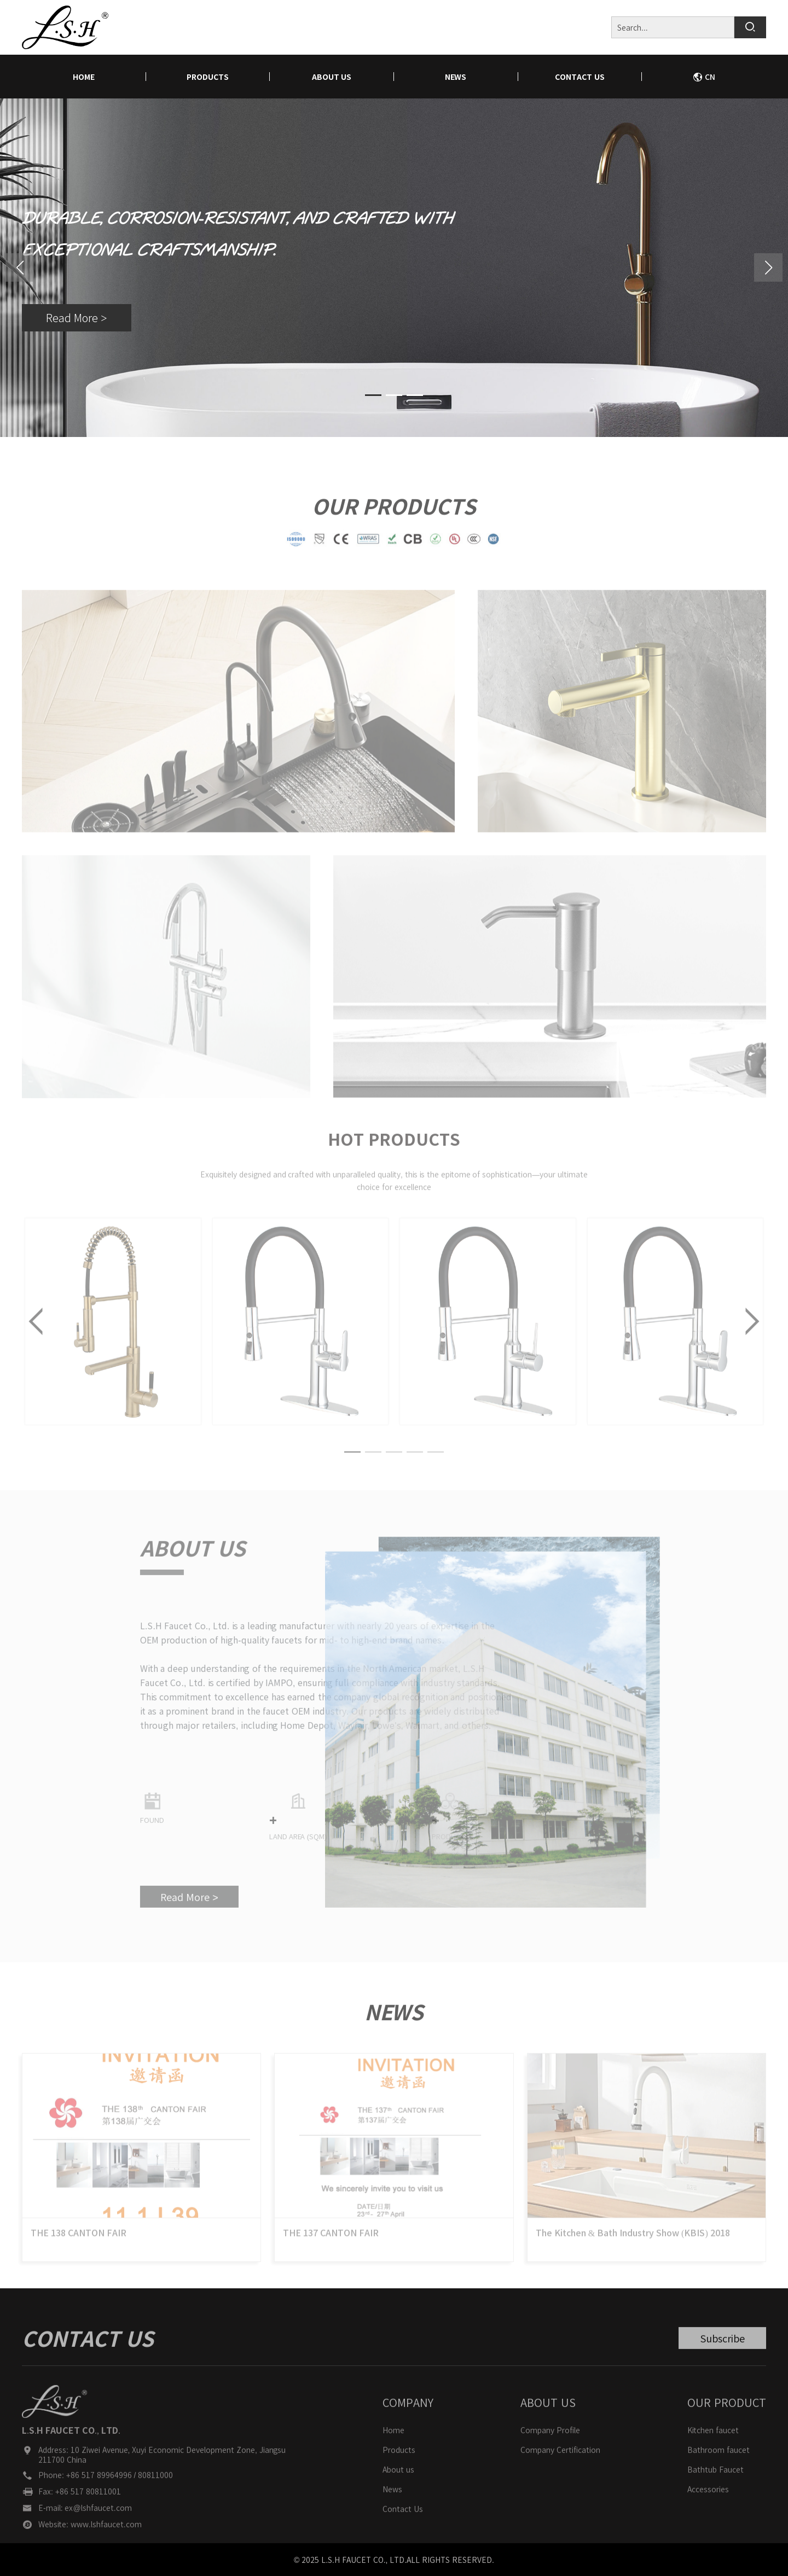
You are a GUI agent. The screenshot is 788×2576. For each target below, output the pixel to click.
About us (332, 76)
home (84, 76)
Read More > (76, 319)
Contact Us (580, 76)
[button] (768, 267)
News (455, 76)
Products (208, 76)
